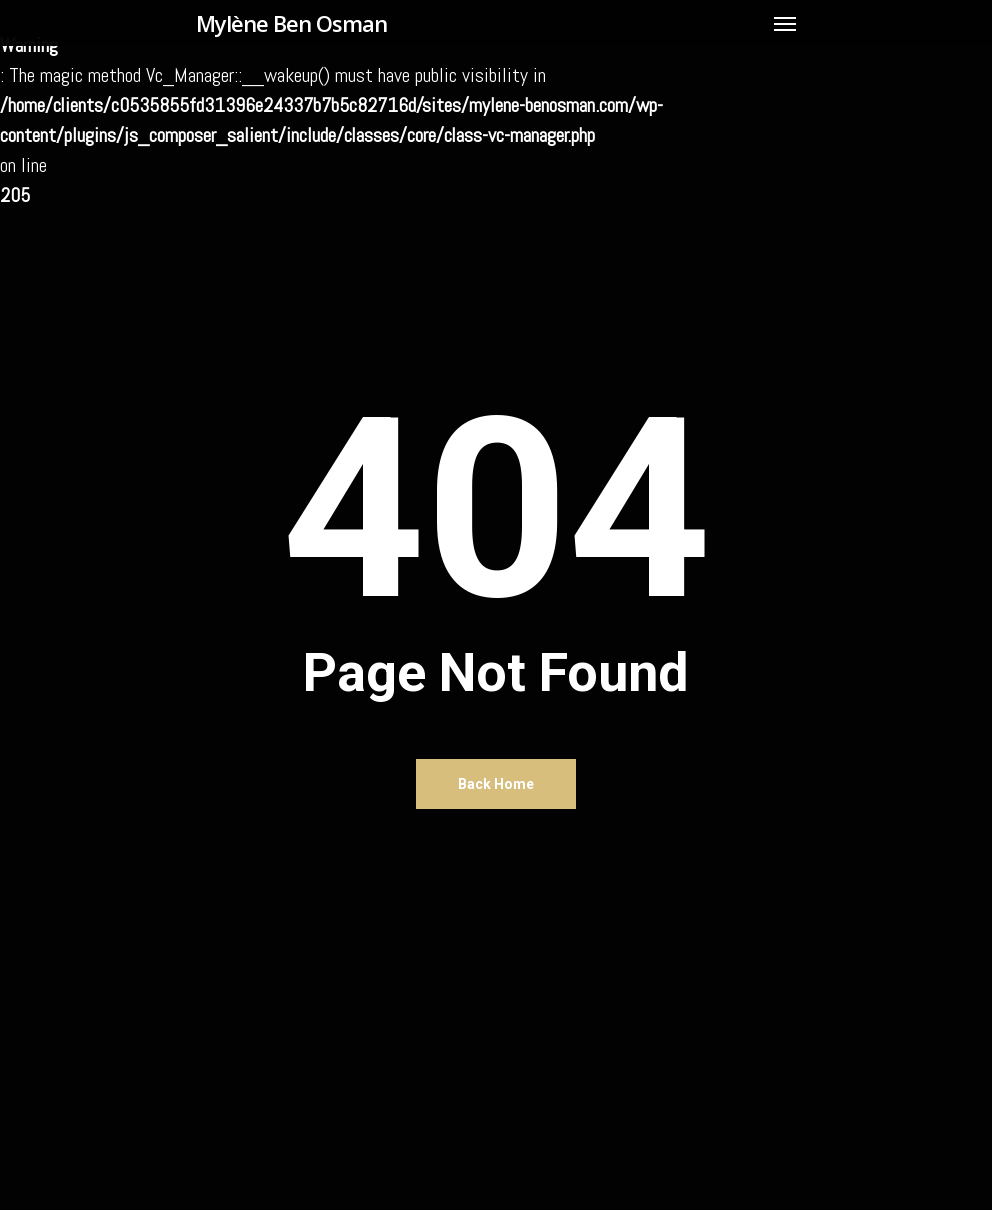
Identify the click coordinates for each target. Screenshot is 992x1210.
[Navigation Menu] (785, 23)
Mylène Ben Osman (291, 23)
